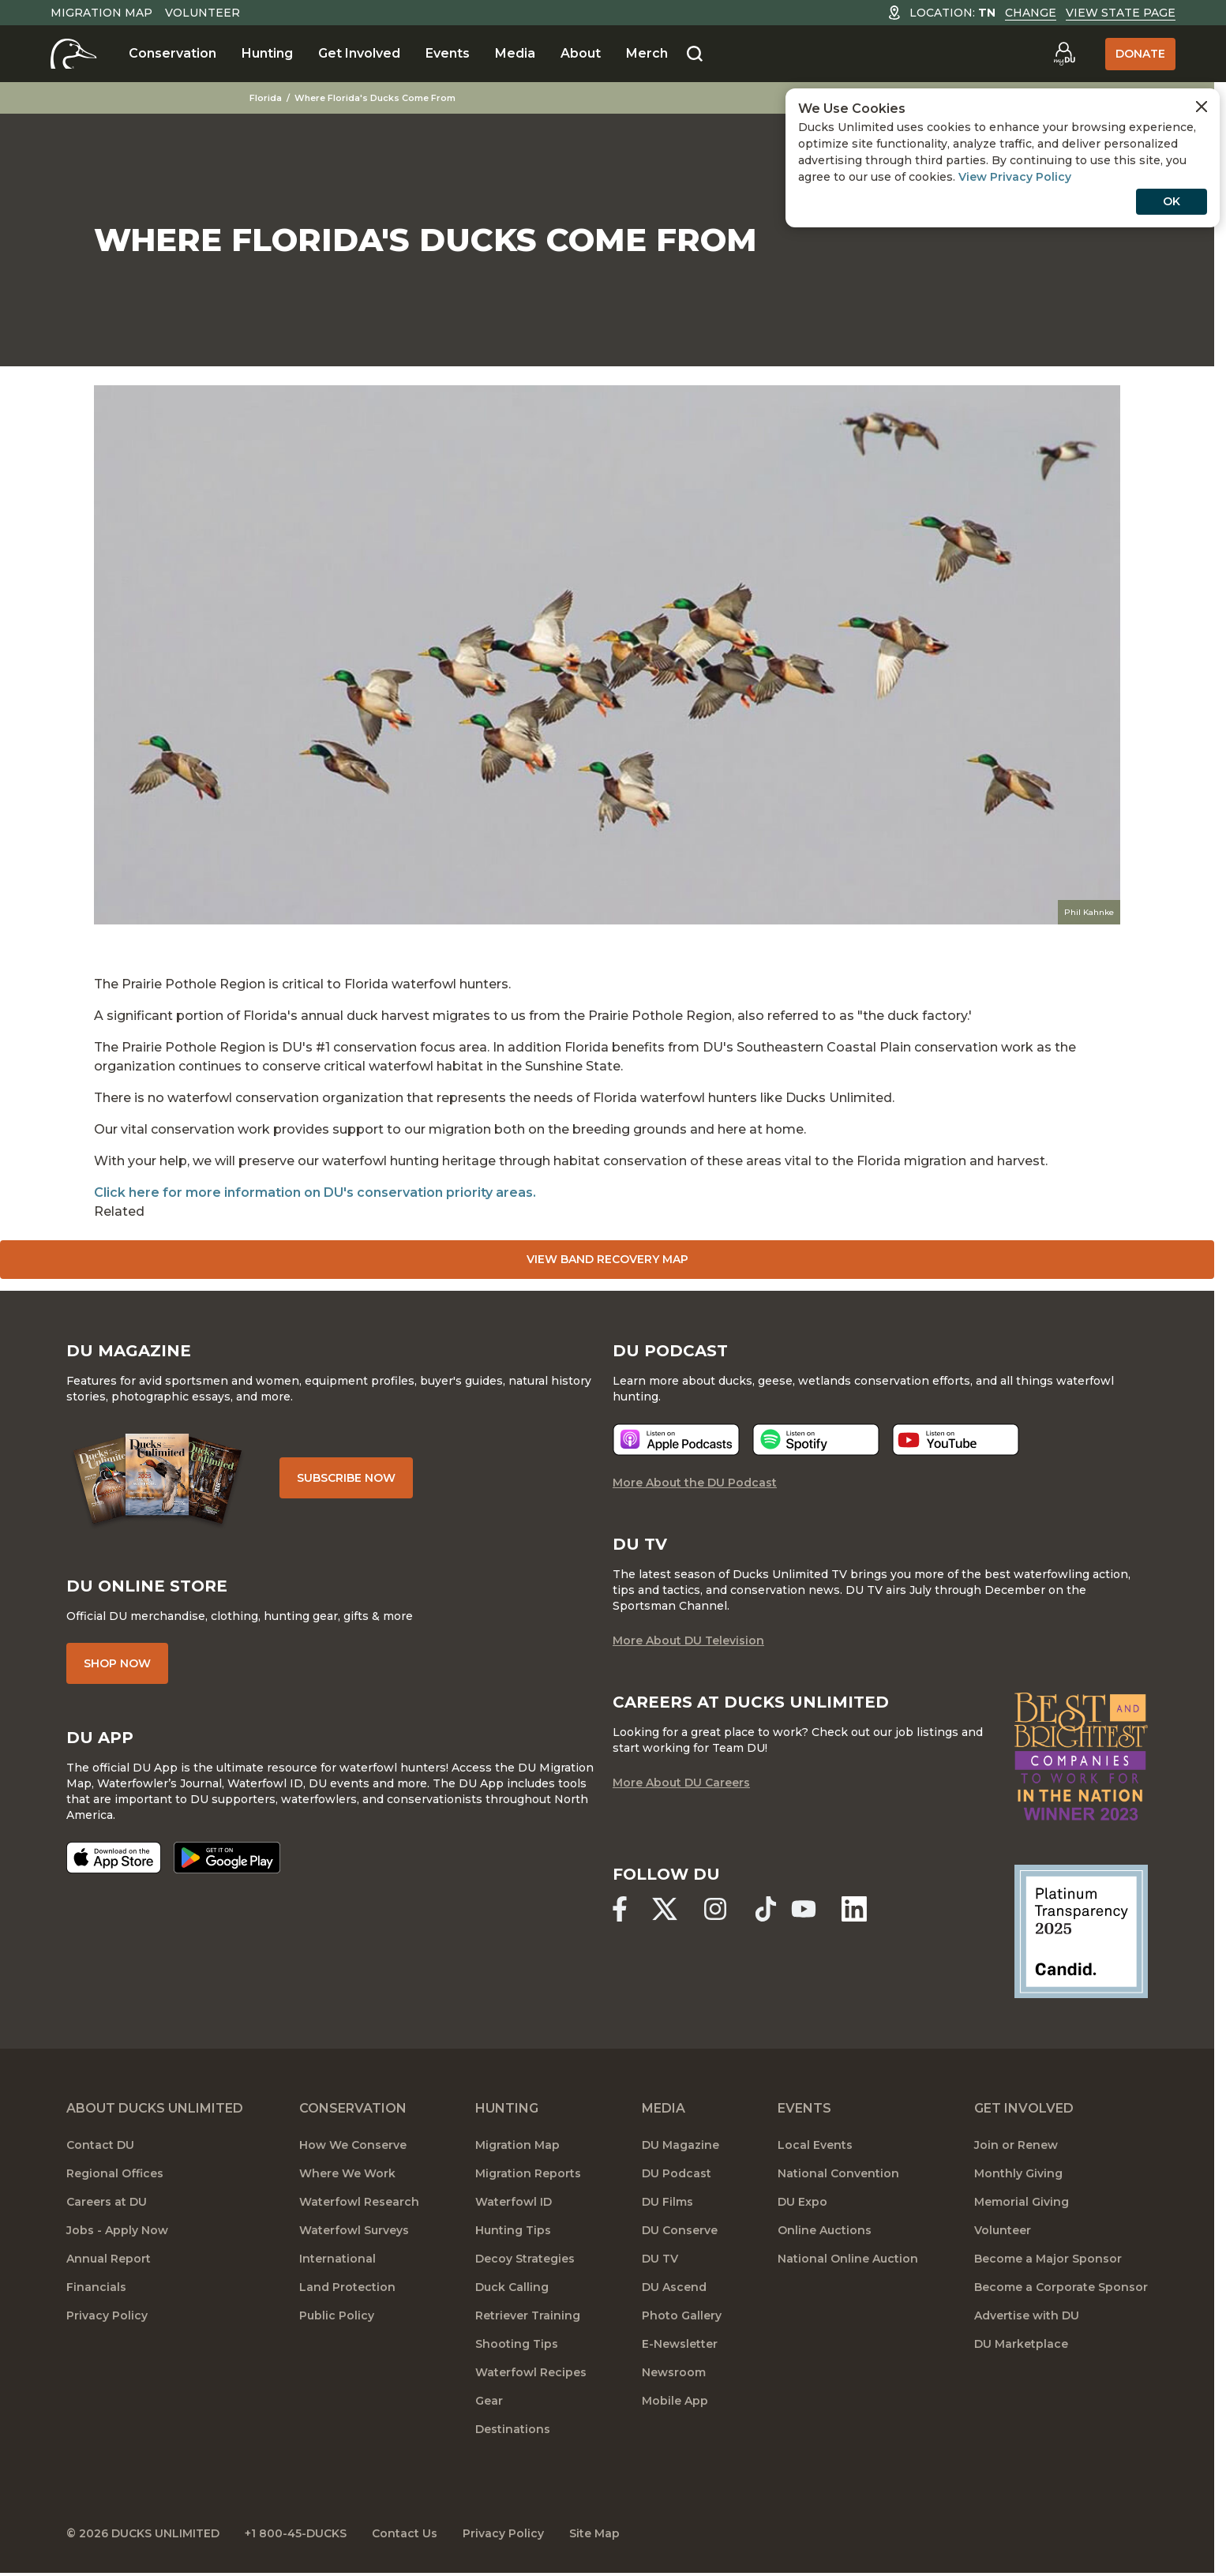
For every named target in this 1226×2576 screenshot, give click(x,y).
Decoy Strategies (525, 2259)
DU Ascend (674, 2287)
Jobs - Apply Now (117, 2230)
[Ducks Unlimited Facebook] (620, 1909)
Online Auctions (825, 2230)
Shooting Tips (516, 2344)
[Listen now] (676, 1439)
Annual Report (108, 2259)
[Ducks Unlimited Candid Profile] (1081, 1930)
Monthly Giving (1018, 2173)
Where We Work (347, 2173)
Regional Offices (114, 2173)
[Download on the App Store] (113, 1857)
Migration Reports (528, 2173)
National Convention (838, 2173)
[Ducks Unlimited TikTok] (765, 1909)
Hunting (267, 53)
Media (515, 53)
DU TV (660, 2259)
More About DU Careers (681, 1782)
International (337, 2259)
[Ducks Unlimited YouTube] (803, 1909)
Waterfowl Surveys (354, 2230)
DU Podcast (676, 2173)
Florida (265, 97)
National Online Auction (848, 2259)
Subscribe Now (346, 1478)
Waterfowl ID (513, 2202)
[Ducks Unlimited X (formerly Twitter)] (664, 1909)
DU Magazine (680, 2145)
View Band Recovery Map (607, 1259)
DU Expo (802, 2202)
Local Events (815, 2145)
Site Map (594, 2533)
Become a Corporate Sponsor (1061, 2287)
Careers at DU (106, 2202)
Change (1030, 13)
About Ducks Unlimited (154, 2108)
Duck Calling (512, 2287)
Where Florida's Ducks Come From (375, 97)
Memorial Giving (1021, 2202)
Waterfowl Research (359, 2202)
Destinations (512, 2429)
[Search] (695, 54)
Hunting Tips (513, 2230)
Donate (1140, 54)
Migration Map (101, 12)
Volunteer (202, 12)
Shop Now (117, 1663)
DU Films (667, 2202)
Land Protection (347, 2287)
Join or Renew (1016, 2145)
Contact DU (100, 2145)
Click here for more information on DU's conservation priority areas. (315, 1192)
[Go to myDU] (1064, 54)
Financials (96, 2287)
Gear (489, 2401)
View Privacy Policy (1014, 177)
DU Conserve (680, 2230)
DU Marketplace (1021, 2344)
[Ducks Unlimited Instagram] (715, 1909)
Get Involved (359, 53)
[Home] (74, 54)
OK (1171, 201)
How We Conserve (353, 2145)
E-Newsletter (680, 2344)
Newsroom (674, 2372)
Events (448, 53)
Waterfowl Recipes (531, 2372)
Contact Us (404, 2533)
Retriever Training (527, 2315)
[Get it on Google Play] (227, 1857)
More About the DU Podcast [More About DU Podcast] (695, 1482)
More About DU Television (688, 1640)
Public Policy (336, 2315)
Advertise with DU (1026, 2315)
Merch (647, 53)
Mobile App (675, 2401)
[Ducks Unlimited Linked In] (854, 1909)
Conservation (172, 53)
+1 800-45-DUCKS (296, 2533)
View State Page (1120, 13)
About (581, 53)
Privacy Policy (107, 2315)
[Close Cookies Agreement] (1201, 106)
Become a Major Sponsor (1048, 2259)
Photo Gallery (682, 2315)
